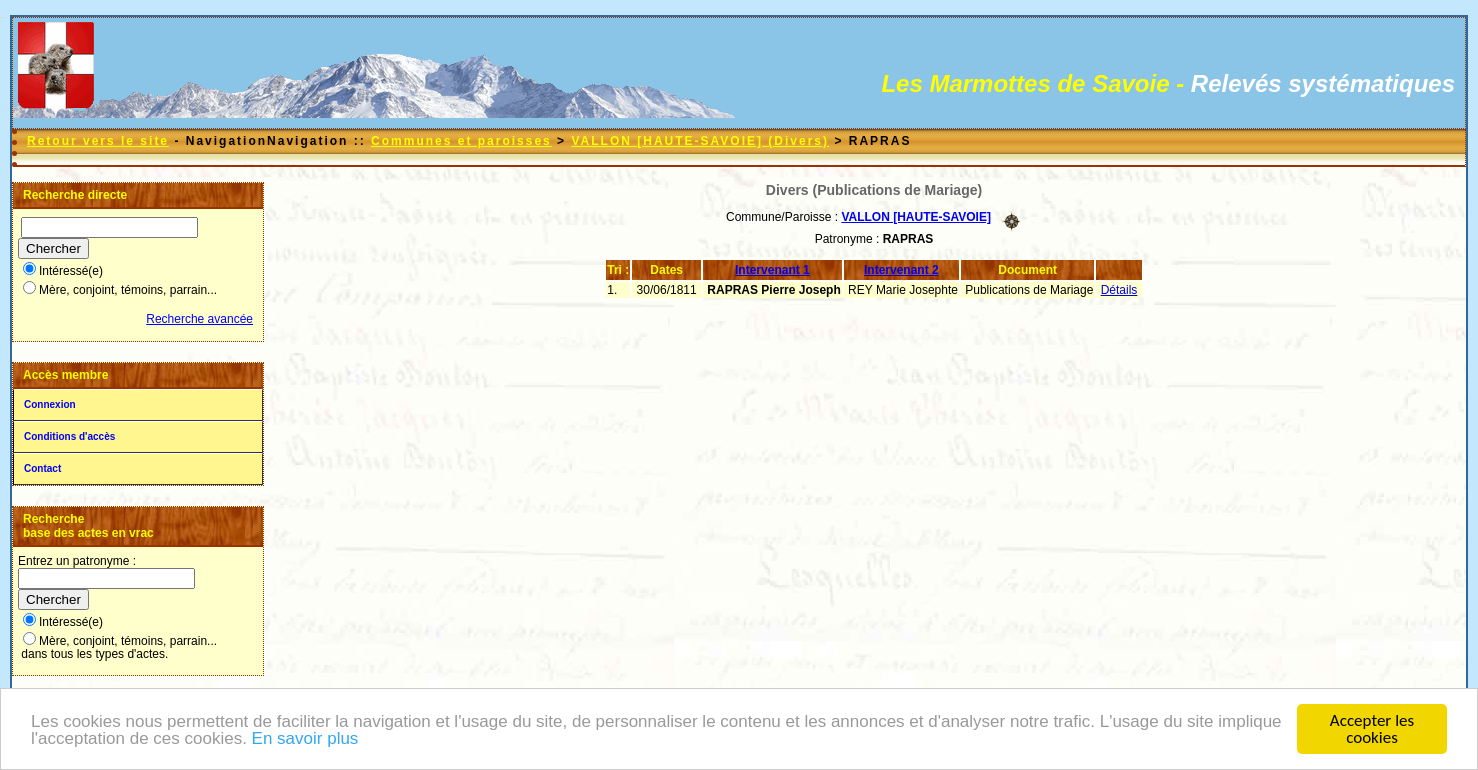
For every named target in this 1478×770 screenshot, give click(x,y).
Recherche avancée (199, 319)
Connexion (50, 404)
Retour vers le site (98, 141)
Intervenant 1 (772, 270)
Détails (1119, 290)
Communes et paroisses (461, 141)
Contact (42, 468)
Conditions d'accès (69, 436)
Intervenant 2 (901, 270)
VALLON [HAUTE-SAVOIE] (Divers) (700, 141)
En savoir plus (305, 739)
